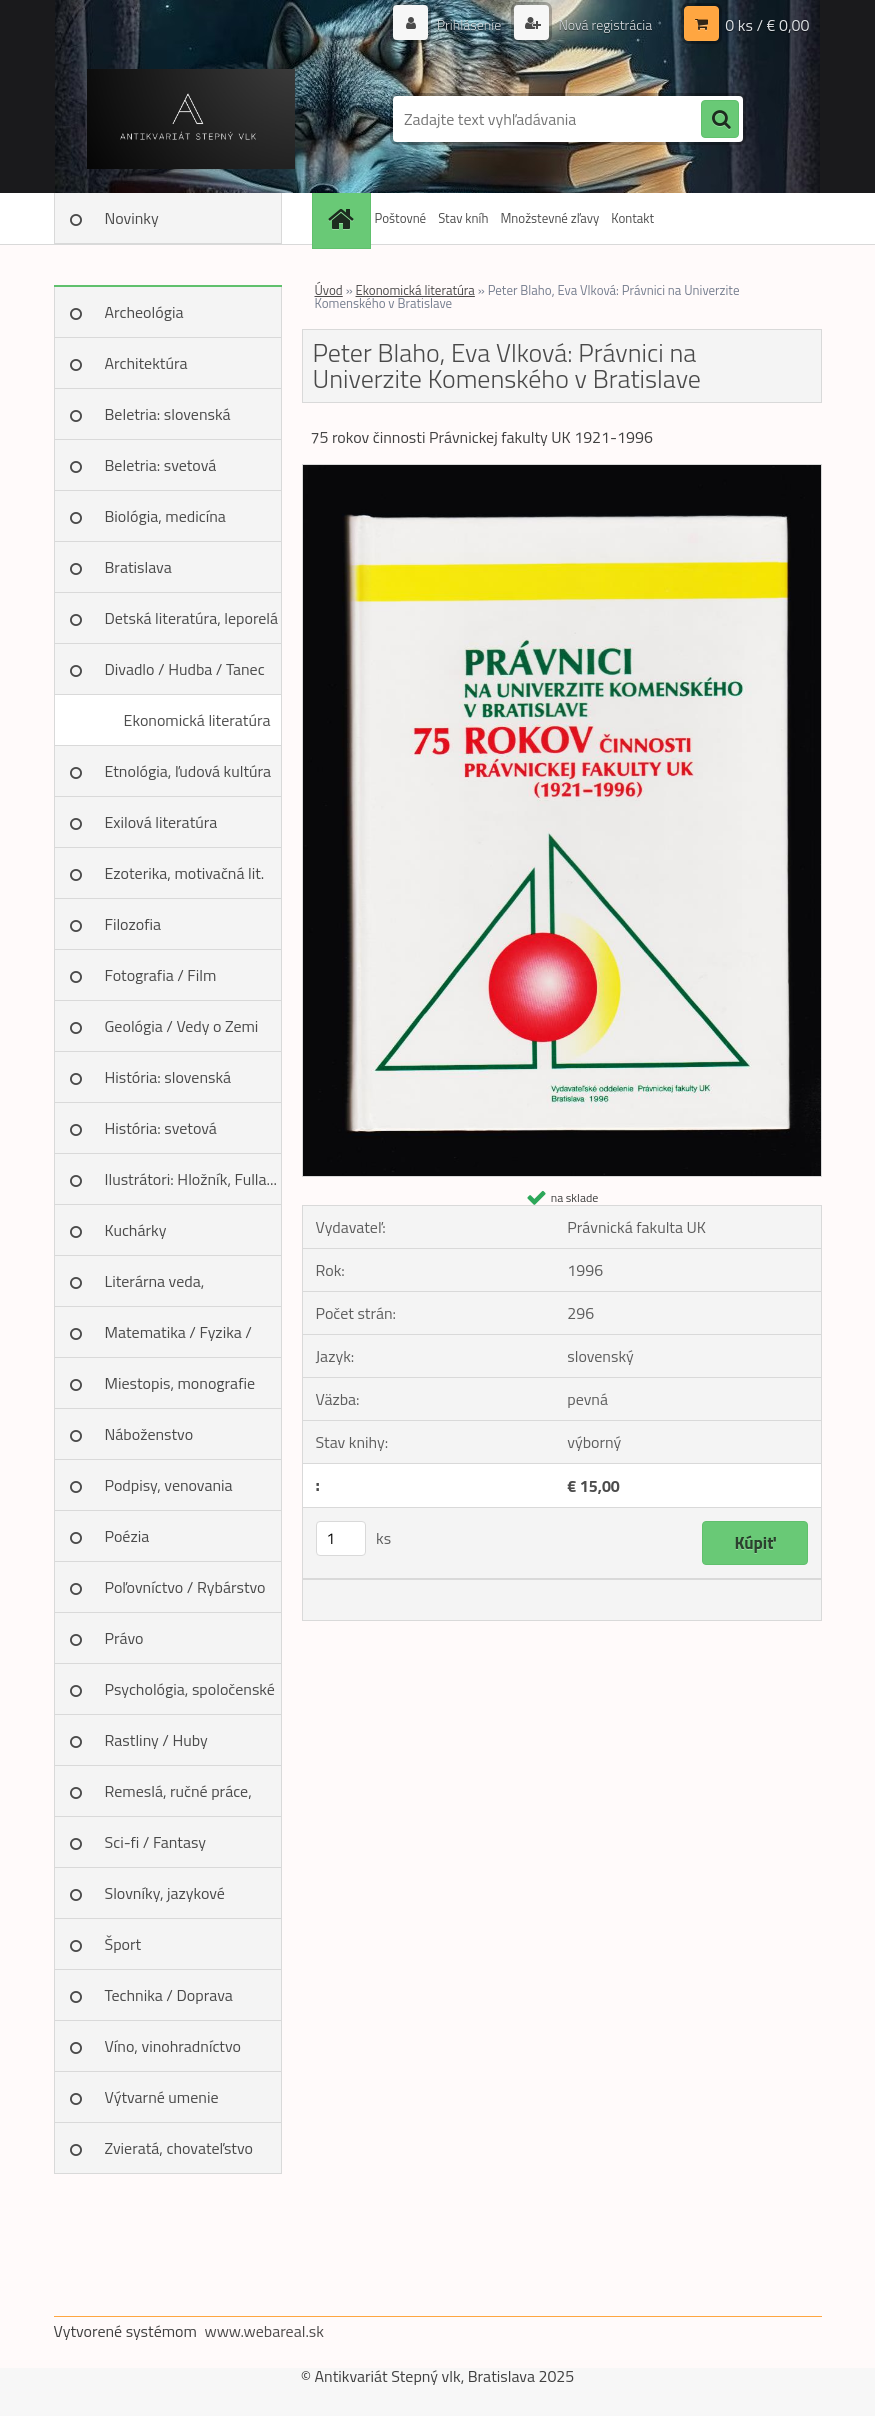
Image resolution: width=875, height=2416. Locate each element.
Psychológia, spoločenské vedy (190, 1696)
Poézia (127, 1536)
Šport (123, 1944)
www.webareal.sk (264, 2331)
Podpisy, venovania (169, 1485)
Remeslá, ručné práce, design (178, 1798)
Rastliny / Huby (156, 1740)
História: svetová (161, 1128)
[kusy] (341, 1538)
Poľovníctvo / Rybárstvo (185, 1587)
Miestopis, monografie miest (180, 1390)
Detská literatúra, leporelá (192, 618)
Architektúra (146, 363)
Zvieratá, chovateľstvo (179, 2148)
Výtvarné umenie (162, 2097)
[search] (720, 120)
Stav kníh (463, 218)
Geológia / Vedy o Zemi (182, 1026)
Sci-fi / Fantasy (156, 1842)
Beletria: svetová (161, 465)
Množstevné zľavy (549, 218)
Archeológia (144, 312)
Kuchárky (136, 1230)
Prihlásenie (469, 24)
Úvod (329, 290)
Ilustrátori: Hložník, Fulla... (191, 1179)
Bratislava (138, 567)
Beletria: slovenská (168, 414)
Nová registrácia (603, 24)
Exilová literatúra (161, 822)
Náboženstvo (149, 1434)
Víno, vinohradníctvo (173, 2046)
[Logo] (191, 119)
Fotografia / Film (161, 975)
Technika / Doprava (169, 1995)
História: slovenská (168, 1077)
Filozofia (133, 924)
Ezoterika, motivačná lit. (185, 873)
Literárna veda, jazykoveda (155, 1288)
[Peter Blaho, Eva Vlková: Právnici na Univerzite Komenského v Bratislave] (562, 473)
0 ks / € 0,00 (767, 25)
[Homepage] (344, 218)
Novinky (132, 218)
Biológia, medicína (165, 516)
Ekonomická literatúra (197, 720)
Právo (124, 1638)
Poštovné (401, 218)
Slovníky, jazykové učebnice (165, 1900)
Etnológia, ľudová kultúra (188, 771)
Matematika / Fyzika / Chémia (178, 1339)
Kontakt (632, 218)
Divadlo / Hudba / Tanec (185, 669)
